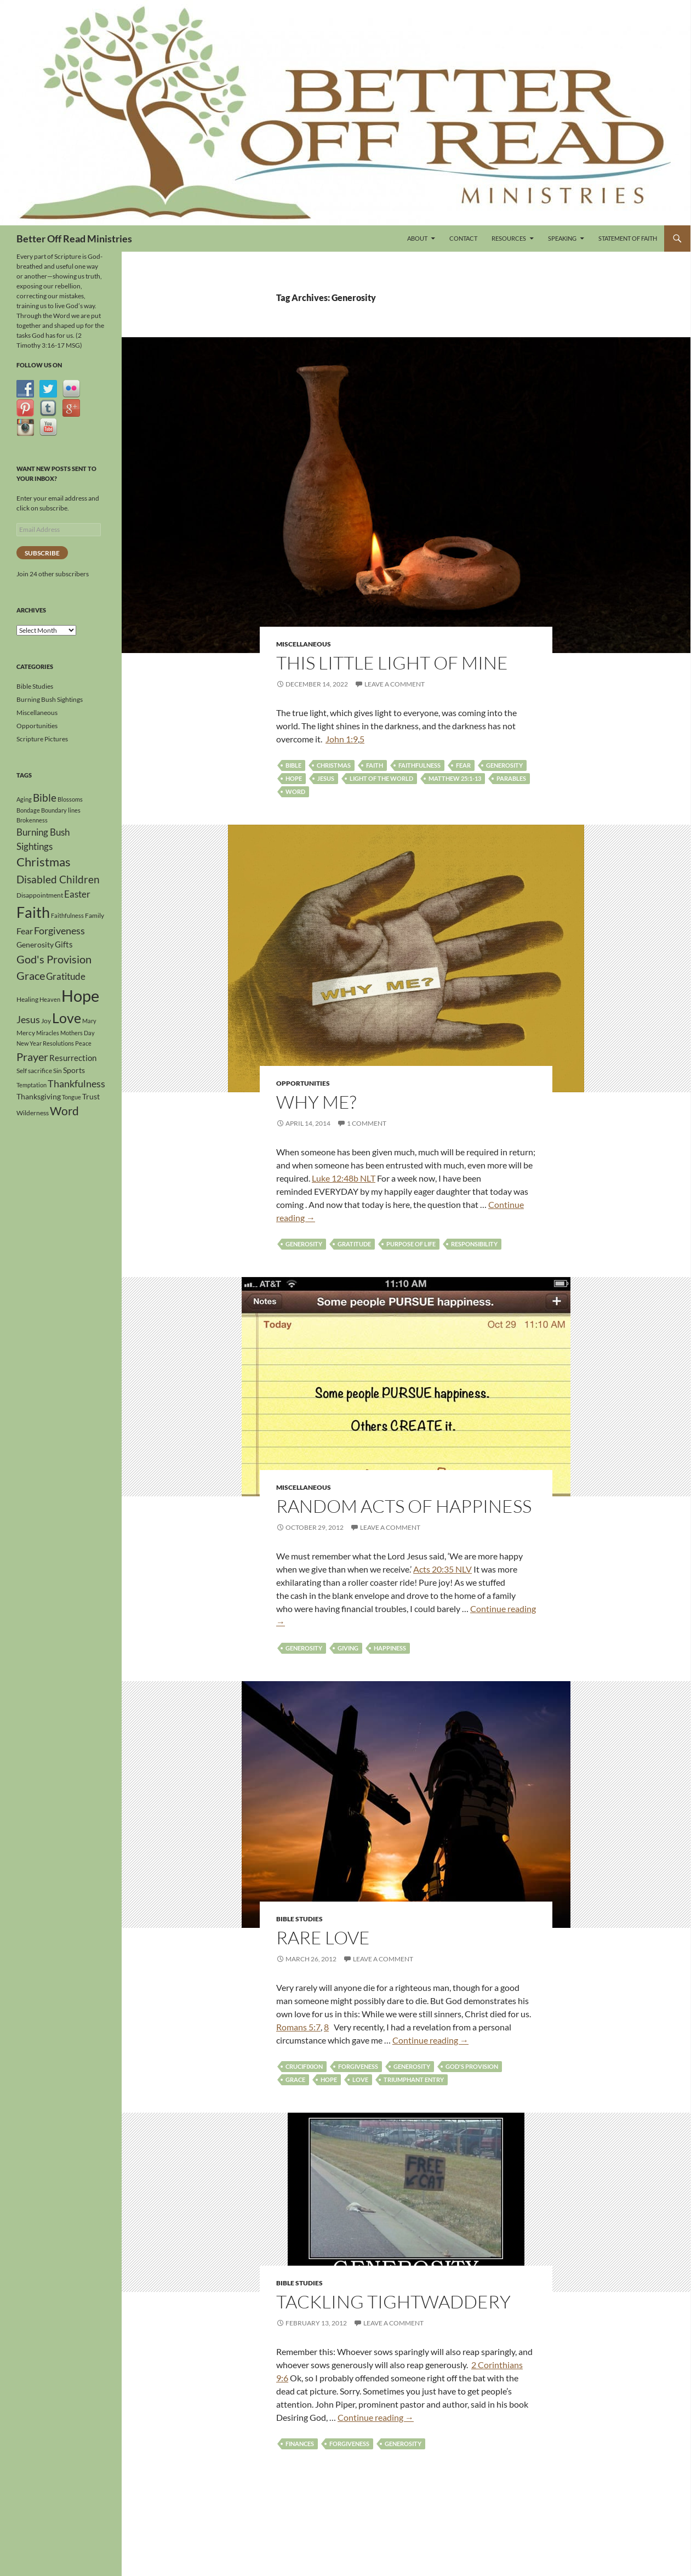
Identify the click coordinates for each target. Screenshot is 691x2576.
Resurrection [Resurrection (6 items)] (72, 1058)
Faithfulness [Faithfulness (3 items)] (67, 915)
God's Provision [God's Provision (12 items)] (54, 959)
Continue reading (430, 2040)
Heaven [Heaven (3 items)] (49, 999)
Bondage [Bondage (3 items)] (28, 810)
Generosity (504, 765)
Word (295, 791)
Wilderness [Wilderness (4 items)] (32, 1113)
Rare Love (323, 1937)
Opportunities (303, 1083)
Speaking (562, 238)
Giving (348, 1648)
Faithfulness (419, 765)
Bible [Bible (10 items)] (44, 798)
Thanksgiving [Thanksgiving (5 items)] (38, 1096)
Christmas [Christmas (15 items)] (43, 862)
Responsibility (474, 1243)
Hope (293, 778)
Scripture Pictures (42, 739)
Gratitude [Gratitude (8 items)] (65, 976)
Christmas (334, 765)
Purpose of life (411, 1243)
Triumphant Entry (414, 2079)
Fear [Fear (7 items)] (24, 931)
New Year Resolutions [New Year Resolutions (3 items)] (45, 1043)
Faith (374, 765)
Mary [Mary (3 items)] (89, 1020)
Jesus (325, 778)
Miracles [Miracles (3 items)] (47, 1032)
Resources (509, 238)
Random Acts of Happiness (404, 1506)
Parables (511, 778)
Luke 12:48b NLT (343, 1178)
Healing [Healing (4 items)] (27, 999)
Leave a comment (394, 684)
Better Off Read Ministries (74, 238)
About (417, 238)
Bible (293, 765)
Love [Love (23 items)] (66, 1017)
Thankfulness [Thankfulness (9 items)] (76, 1083)
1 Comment (366, 1123)
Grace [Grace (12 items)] (30, 975)
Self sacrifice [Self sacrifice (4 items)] (34, 1070)
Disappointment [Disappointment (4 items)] (39, 895)
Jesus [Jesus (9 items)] (28, 1019)
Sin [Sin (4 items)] (57, 1070)
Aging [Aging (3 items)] (24, 799)
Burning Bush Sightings (49, 699)
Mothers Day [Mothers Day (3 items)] (77, 1032)
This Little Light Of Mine (392, 662)
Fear (463, 765)
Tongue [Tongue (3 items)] (71, 1096)
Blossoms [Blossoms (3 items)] (70, 799)
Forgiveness (358, 2066)
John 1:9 (341, 739)
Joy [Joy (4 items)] (46, 1021)
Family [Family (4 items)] (94, 915)
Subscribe (42, 553)
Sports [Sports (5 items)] (74, 1070)
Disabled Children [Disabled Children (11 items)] (58, 879)
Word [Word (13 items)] (64, 1110)
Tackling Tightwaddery (393, 2301)
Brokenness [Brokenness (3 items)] (32, 820)
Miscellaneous (303, 644)
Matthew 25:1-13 (455, 778)
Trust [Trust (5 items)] (91, 1096)
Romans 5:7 (298, 2027)
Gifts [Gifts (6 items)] (64, 944)
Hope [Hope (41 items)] (80, 995)
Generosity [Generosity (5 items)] (35, 944)
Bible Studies (299, 1919)
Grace (295, 2079)
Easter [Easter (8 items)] (77, 894)
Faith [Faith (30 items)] (33, 912)
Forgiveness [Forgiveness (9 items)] (59, 930)
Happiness (390, 1648)
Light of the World (381, 778)
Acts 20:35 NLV (442, 1569)
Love (360, 2079)
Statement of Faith (627, 238)
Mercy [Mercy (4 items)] (25, 1033)
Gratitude (354, 1243)
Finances (299, 2443)
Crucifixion (304, 2066)
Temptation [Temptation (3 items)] (31, 1084)
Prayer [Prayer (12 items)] (32, 1056)
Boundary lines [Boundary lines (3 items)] (61, 810)
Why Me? (316, 1102)
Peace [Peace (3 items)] (83, 1043)
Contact (463, 238)
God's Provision (472, 2066)
